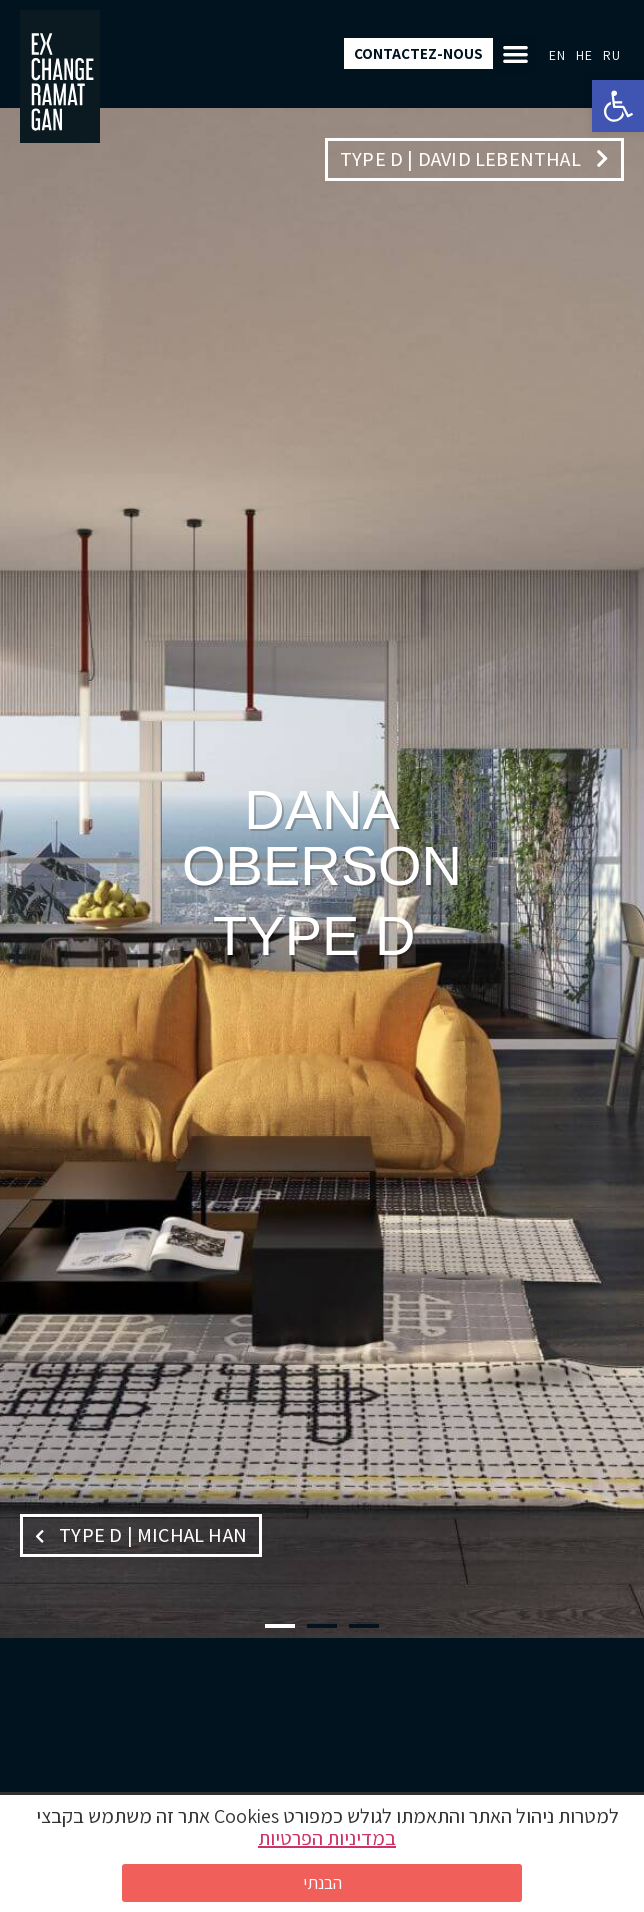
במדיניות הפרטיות (327, 1838)
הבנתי (322, 1882)
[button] (618, 106)
